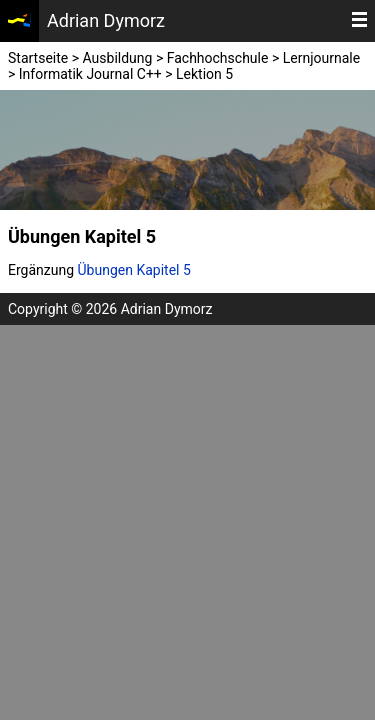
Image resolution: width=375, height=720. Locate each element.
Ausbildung (118, 58)
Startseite (38, 58)
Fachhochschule (218, 58)
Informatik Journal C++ (90, 74)
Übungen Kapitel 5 (134, 270)
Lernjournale (321, 58)
